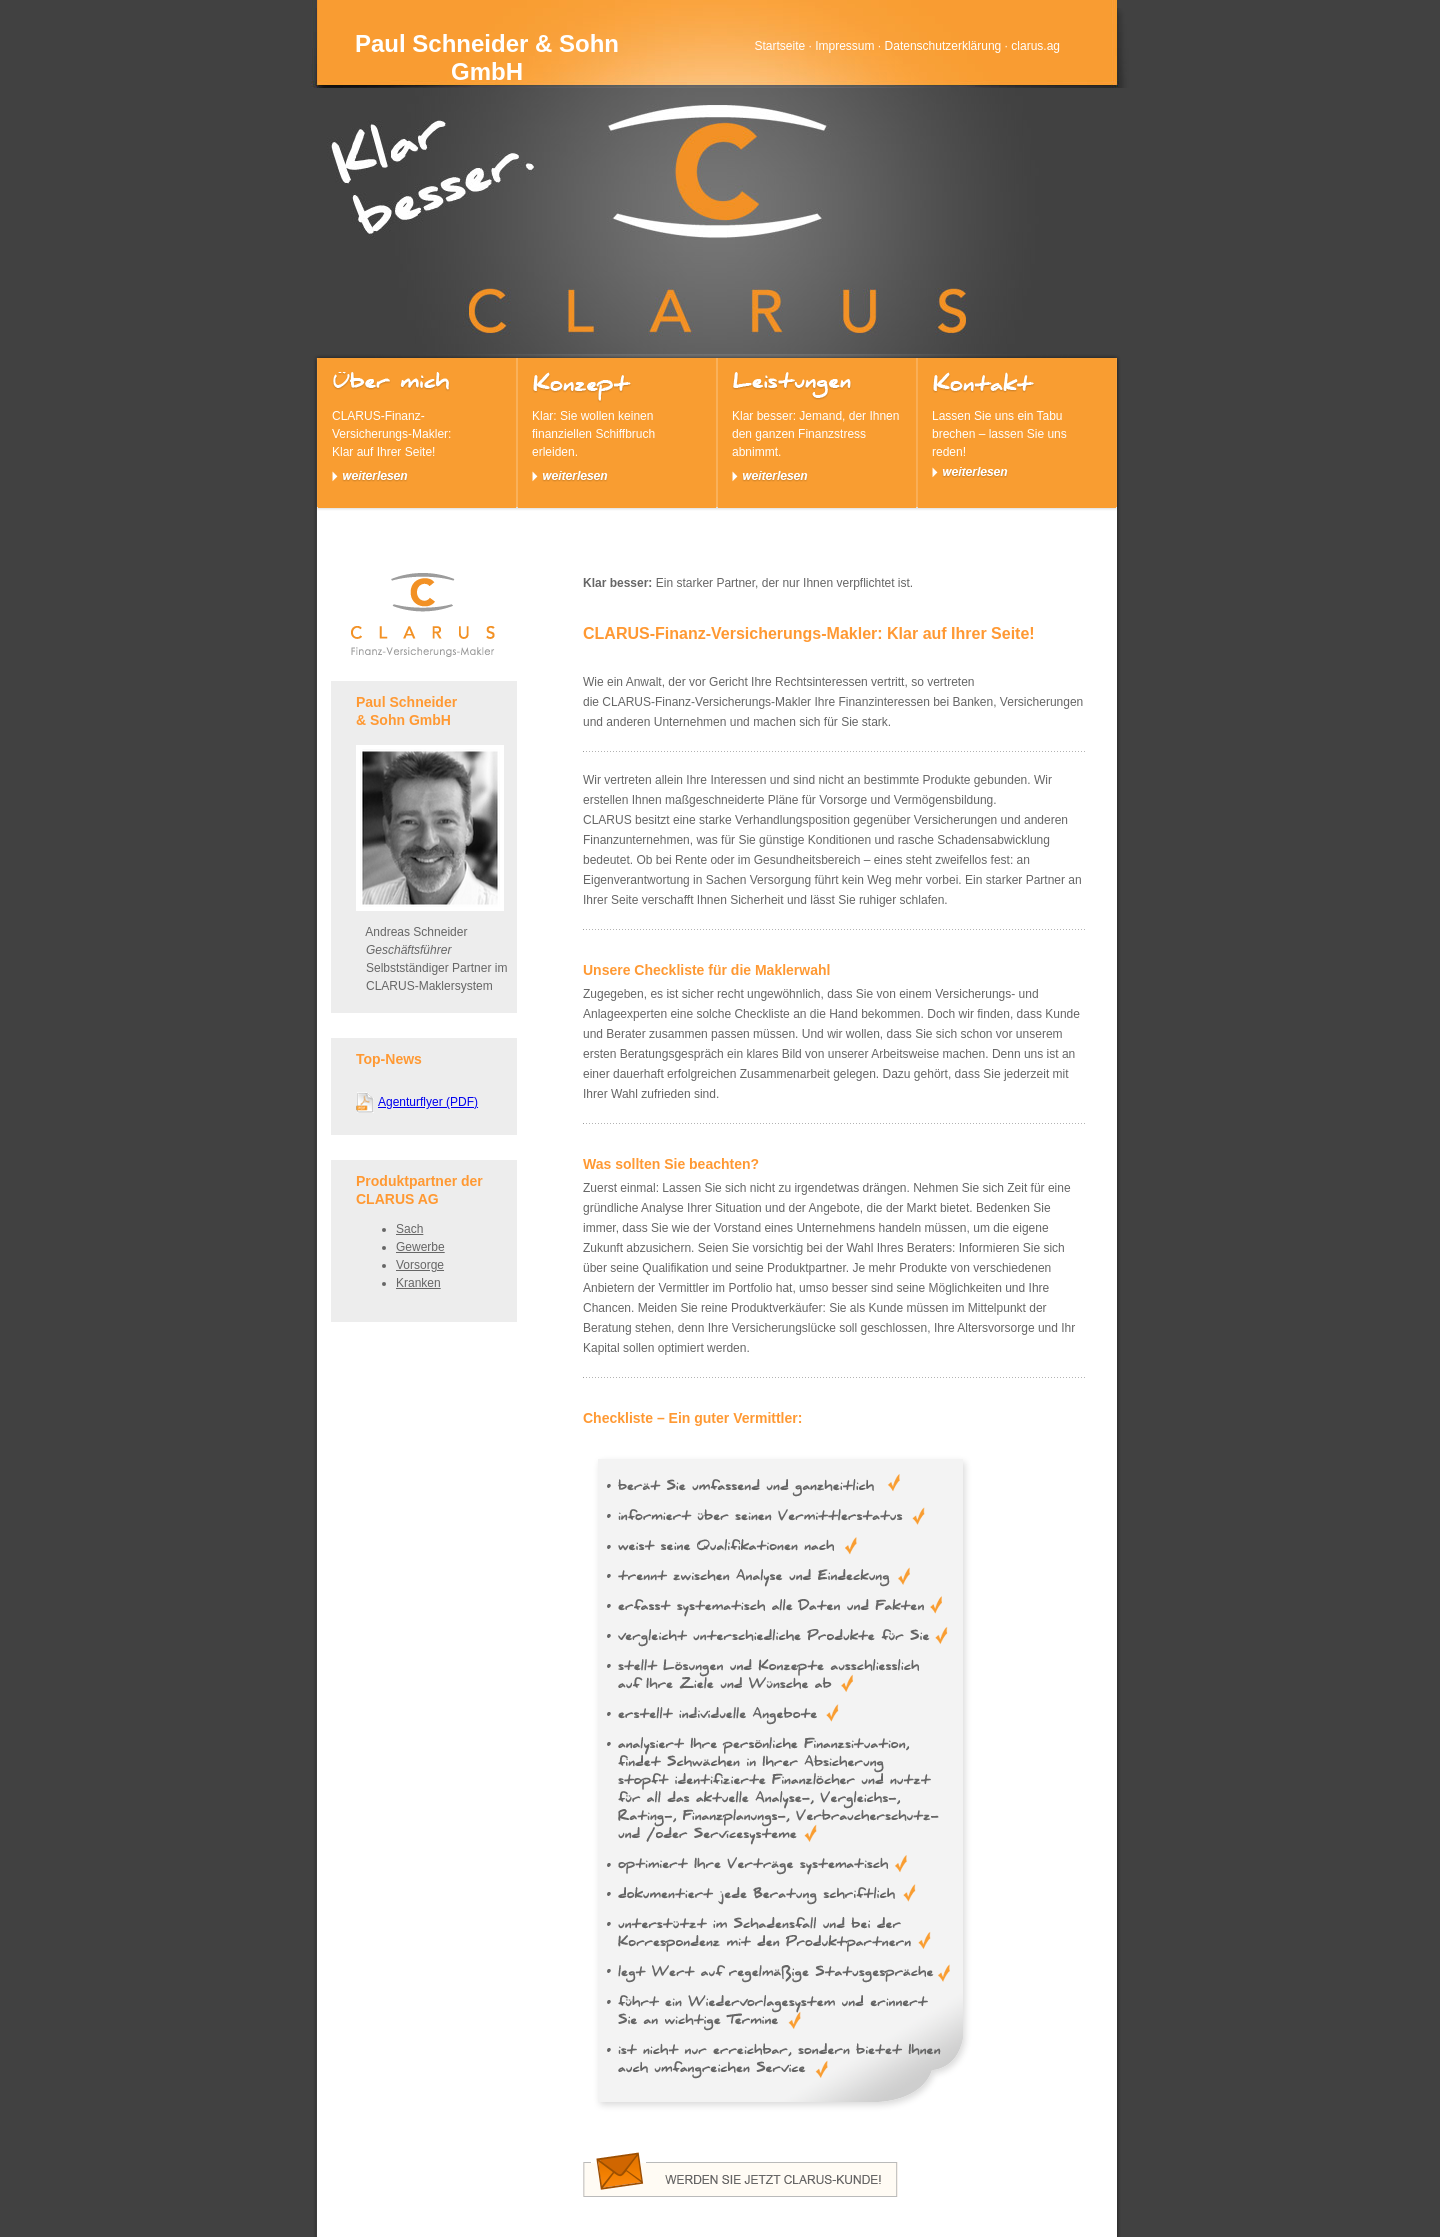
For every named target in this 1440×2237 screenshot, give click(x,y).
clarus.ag (1035, 46)
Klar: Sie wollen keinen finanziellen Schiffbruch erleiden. (617, 427)
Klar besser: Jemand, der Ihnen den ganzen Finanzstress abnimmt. (817, 427)
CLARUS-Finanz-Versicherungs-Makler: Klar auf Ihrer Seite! (417, 427)
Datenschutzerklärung (943, 46)
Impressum (844, 46)
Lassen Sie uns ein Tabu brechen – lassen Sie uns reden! (1017, 425)
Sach (409, 1229)
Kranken (418, 1283)
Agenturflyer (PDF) (428, 1102)
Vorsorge (420, 1265)
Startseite (779, 46)
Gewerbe (420, 1247)
